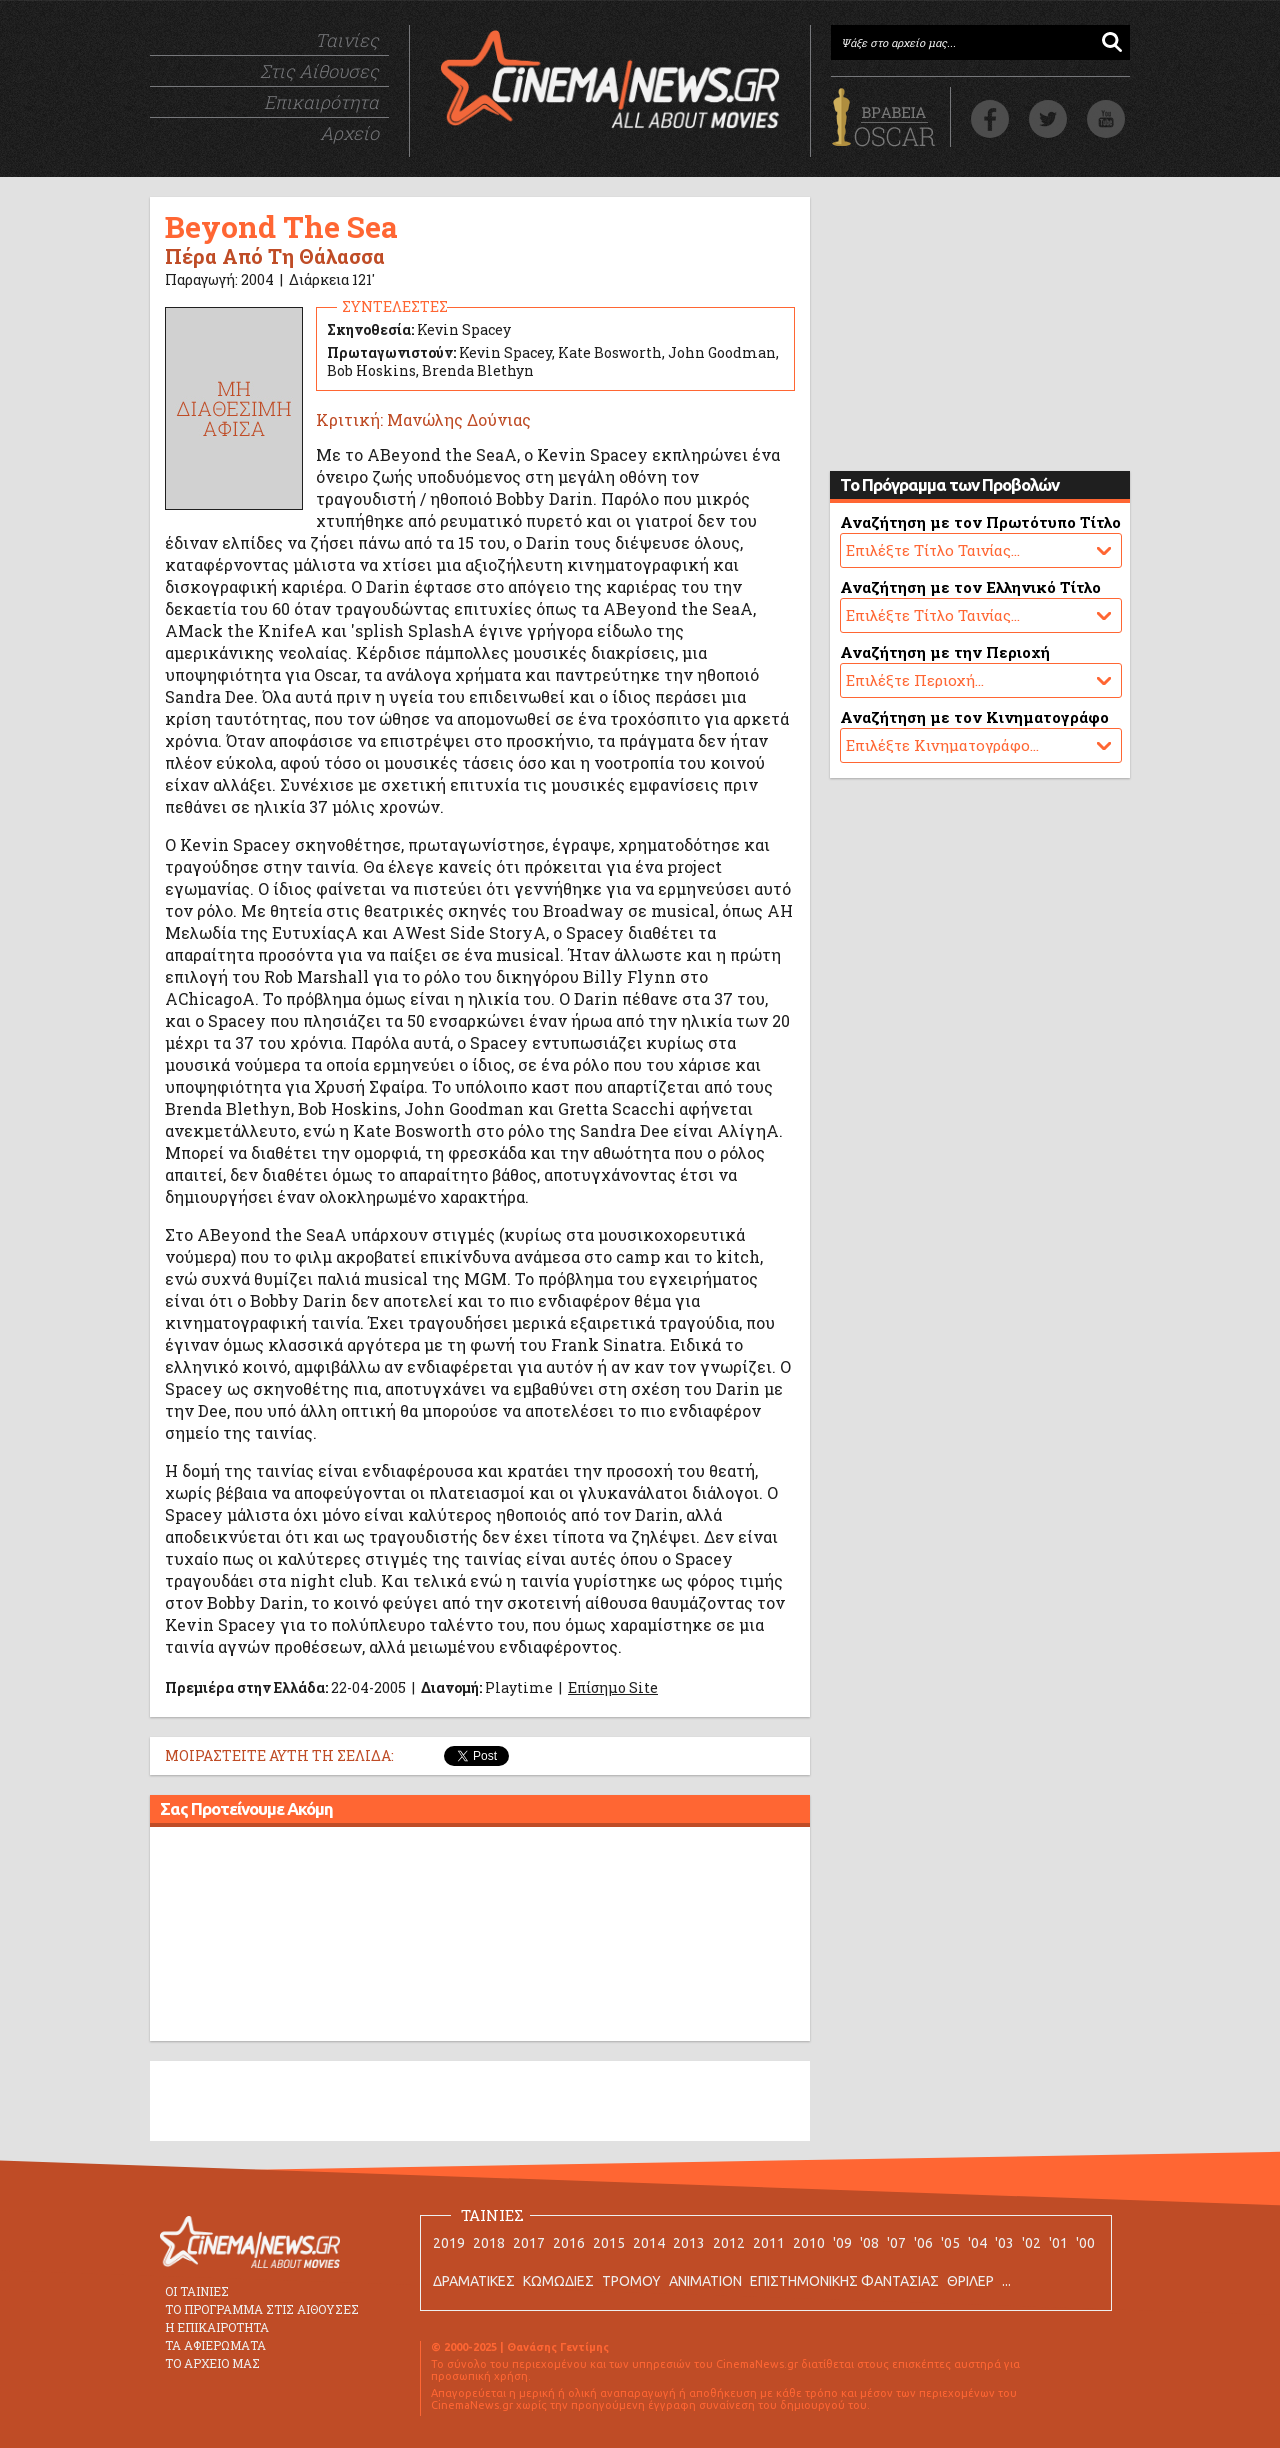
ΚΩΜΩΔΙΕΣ (558, 2281)
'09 (842, 2243)
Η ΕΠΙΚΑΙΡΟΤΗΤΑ (217, 2327)
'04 (977, 2243)
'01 (1058, 2243)
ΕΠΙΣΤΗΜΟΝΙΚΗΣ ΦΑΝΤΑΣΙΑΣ (844, 2281)
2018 (489, 2243)
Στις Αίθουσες (319, 71)
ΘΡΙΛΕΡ (970, 2281)
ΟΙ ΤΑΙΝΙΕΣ (197, 2291)
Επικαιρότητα (321, 102)
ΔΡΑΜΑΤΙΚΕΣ (474, 2281)
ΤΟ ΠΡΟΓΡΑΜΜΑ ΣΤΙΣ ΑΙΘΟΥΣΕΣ (262, 2309)
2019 (449, 2243)
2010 (809, 2243)
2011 (769, 2243)
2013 (689, 2243)
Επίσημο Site (613, 1687)
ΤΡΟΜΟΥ (631, 2281)
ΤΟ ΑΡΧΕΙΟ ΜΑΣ (212, 2363)
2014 (649, 2243)
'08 (869, 2243)
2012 (729, 2243)
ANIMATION (705, 2281)
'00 (1085, 2243)
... (1006, 2281)
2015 (609, 2243)
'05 (950, 2243)
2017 (529, 2243)
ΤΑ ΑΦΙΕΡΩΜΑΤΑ (215, 2345)
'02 (1031, 2243)
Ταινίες (347, 40)
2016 (569, 2243)
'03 (1004, 2243)
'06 (923, 2243)
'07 (896, 2243)
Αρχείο (349, 133)
